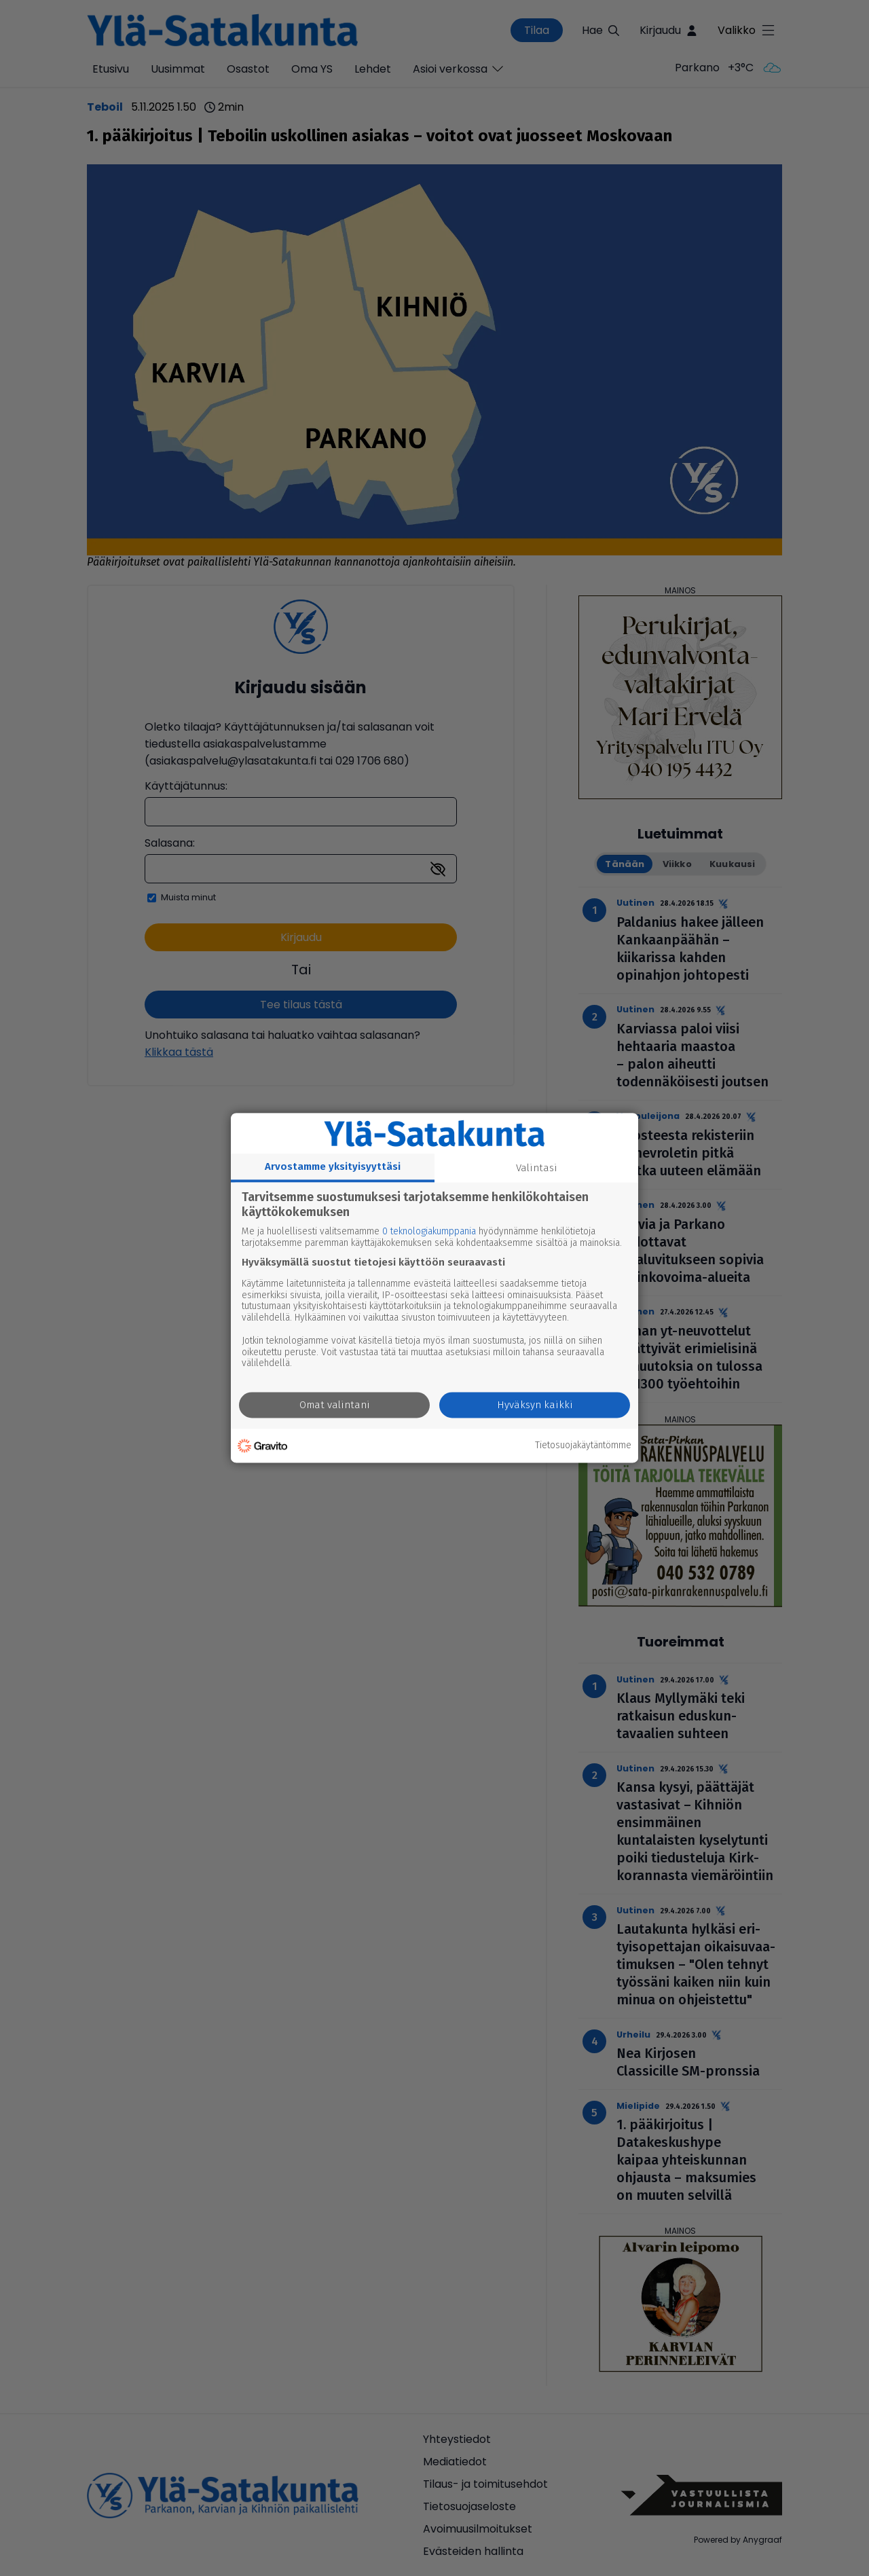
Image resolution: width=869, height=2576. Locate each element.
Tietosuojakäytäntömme (583, 1445)
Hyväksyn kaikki (535, 1405)
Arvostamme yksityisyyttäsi (333, 1166)
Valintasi (536, 1168)
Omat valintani (334, 1405)
